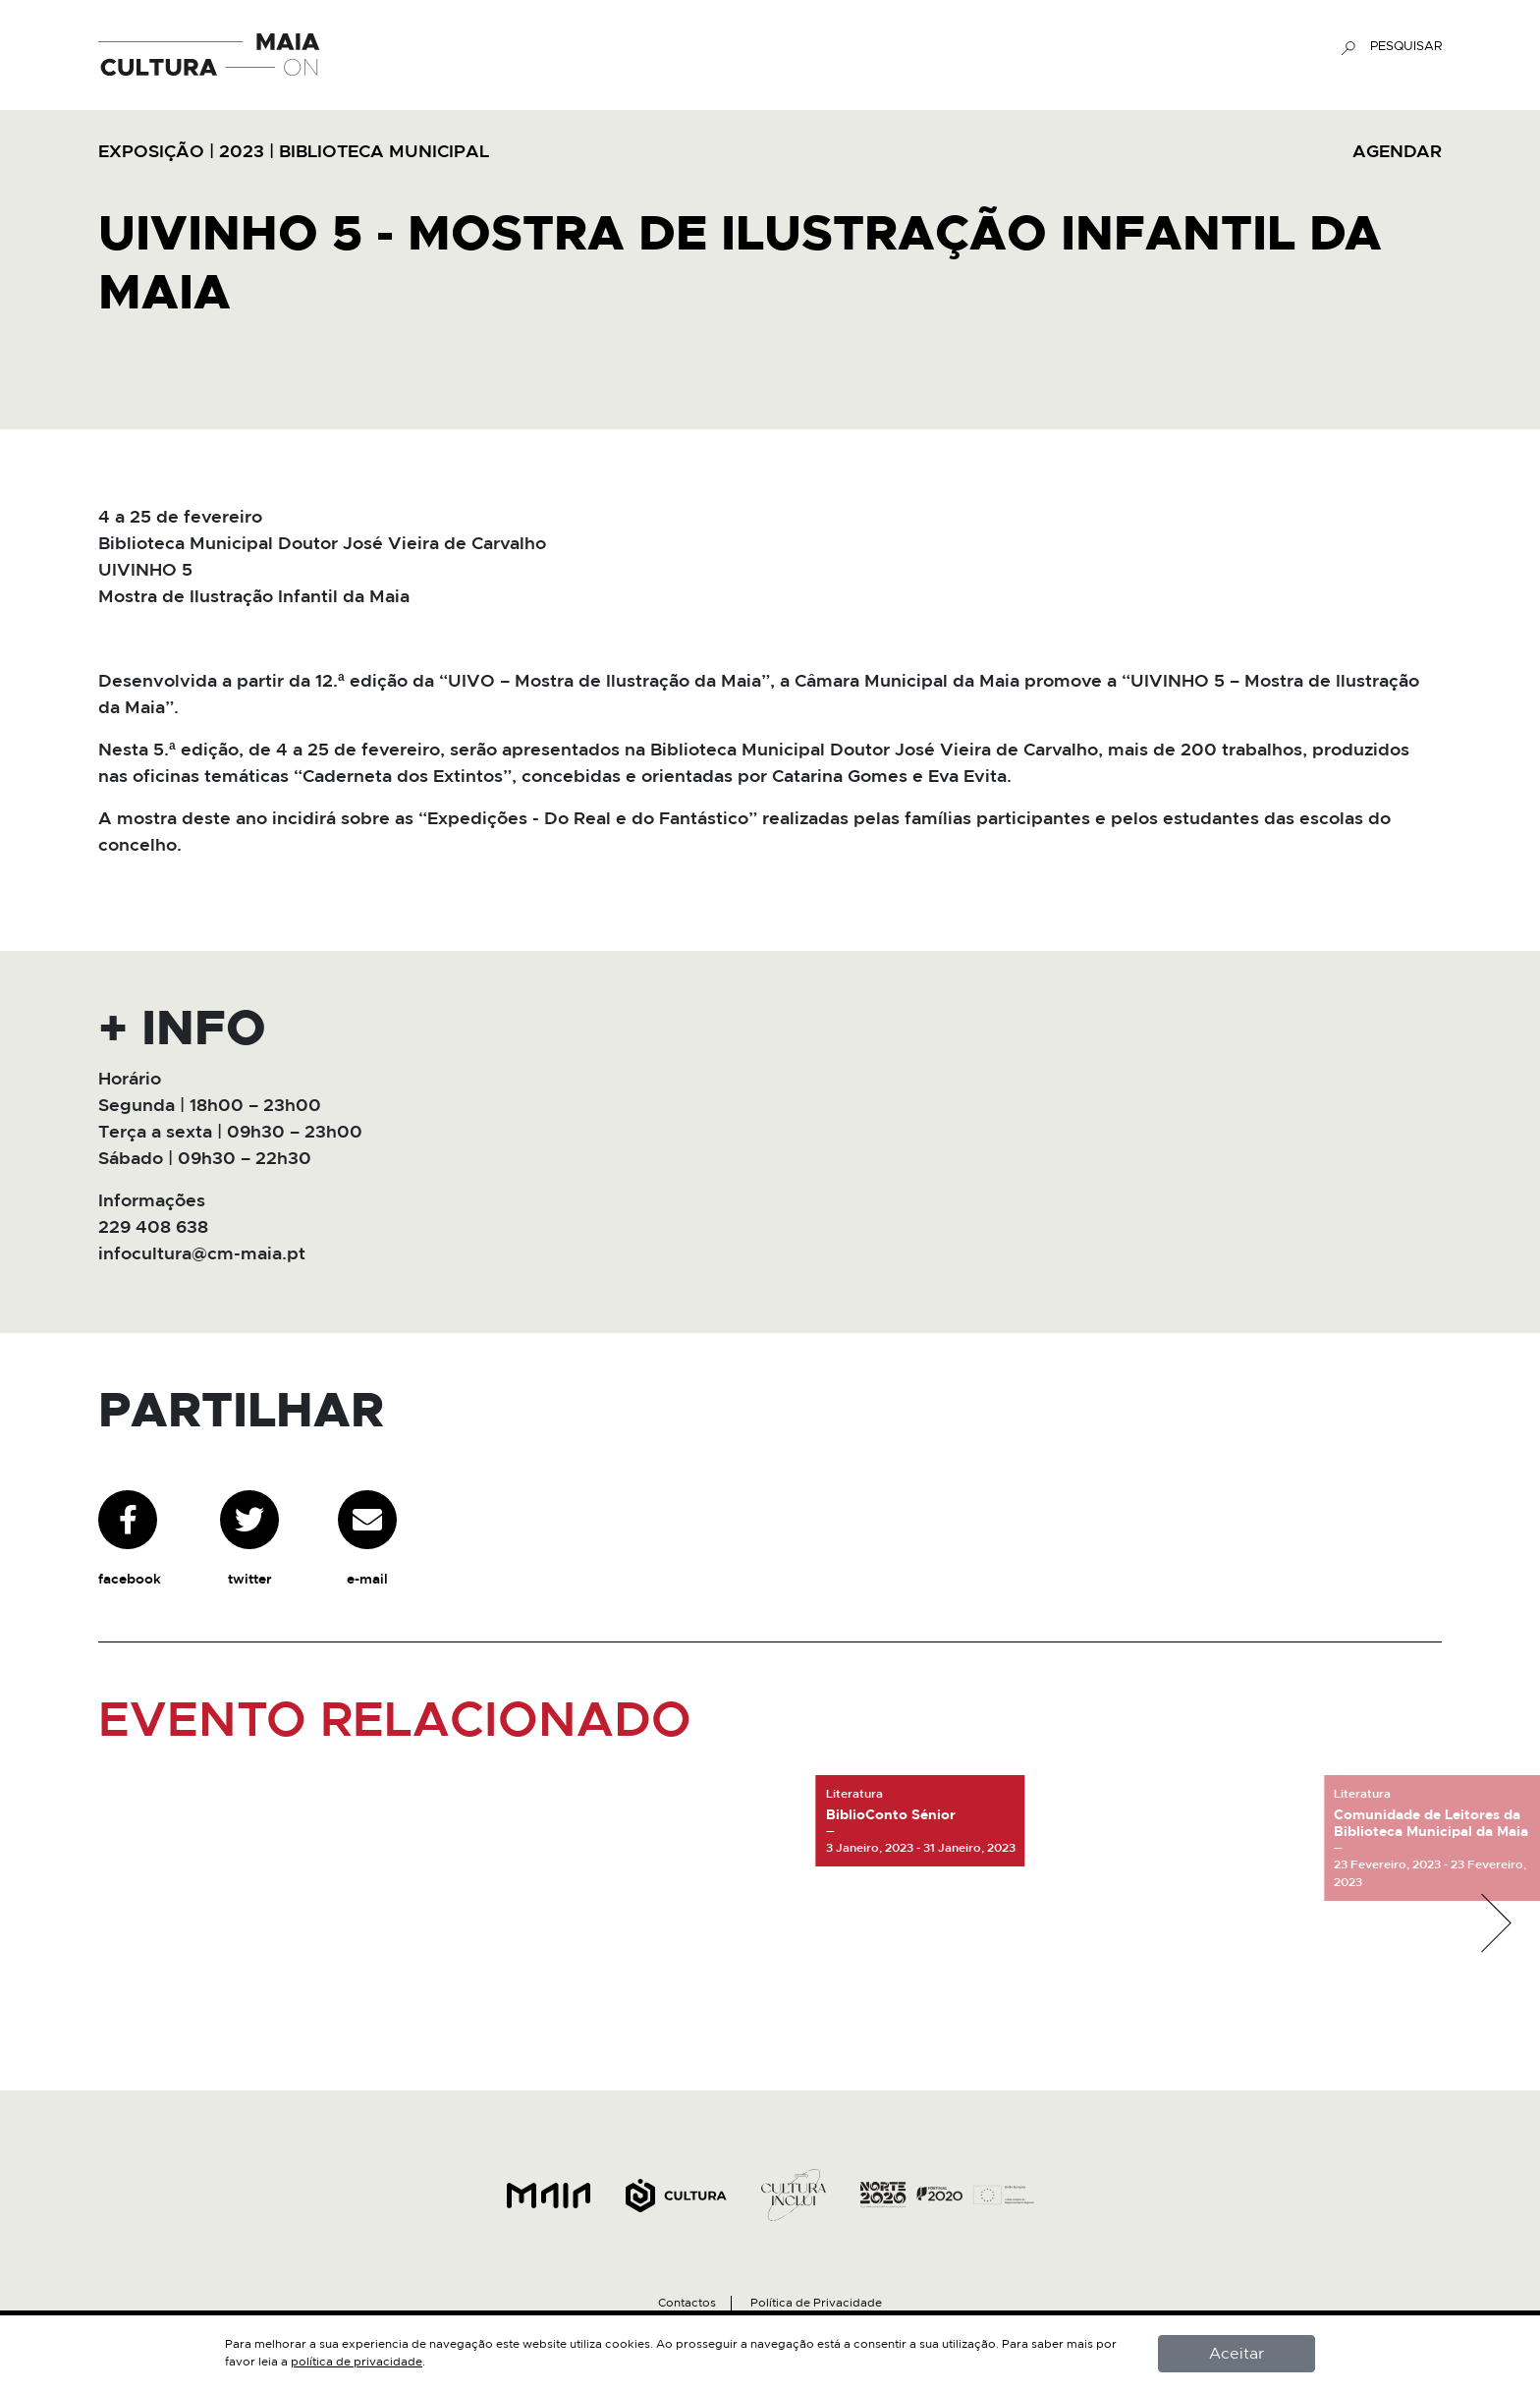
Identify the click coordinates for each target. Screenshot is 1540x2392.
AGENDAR (1397, 152)
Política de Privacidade (816, 2303)
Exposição (151, 152)
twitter (249, 1538)
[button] (1495, 1923)
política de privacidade (356, 2361)
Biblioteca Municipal (384, 152)
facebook (129, 1538)
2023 (241, 152)
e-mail (367, 1538)
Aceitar (1236, 2354)
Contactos (687, 2303)
